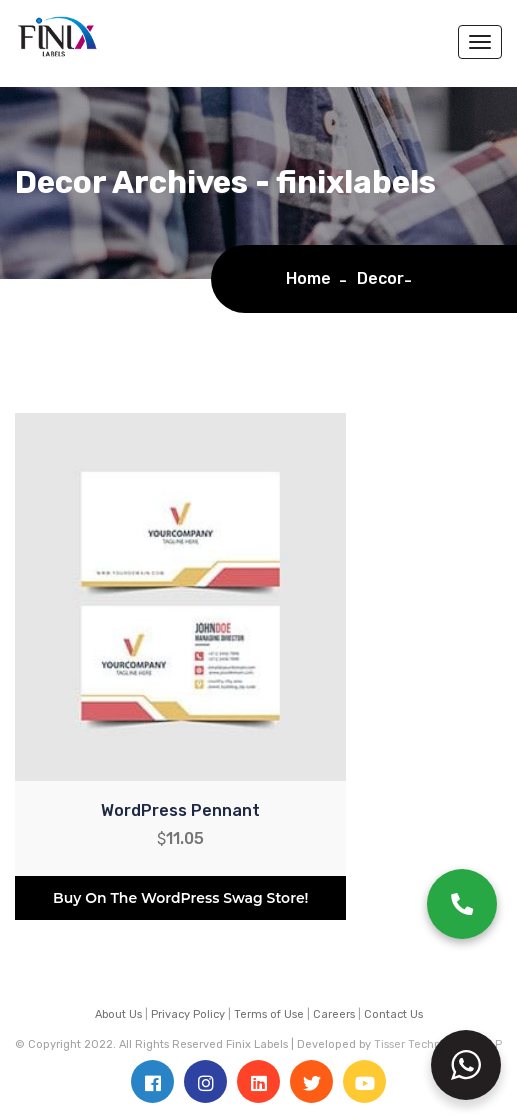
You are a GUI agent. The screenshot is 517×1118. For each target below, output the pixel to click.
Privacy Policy (188, 1014)
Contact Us (393, 1014)
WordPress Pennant (180, 810)
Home (312, 278)
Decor (380, 278)
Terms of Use (269, 1014)
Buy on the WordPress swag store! (180, 898)
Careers (334, 1014)
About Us (118, 1014)
